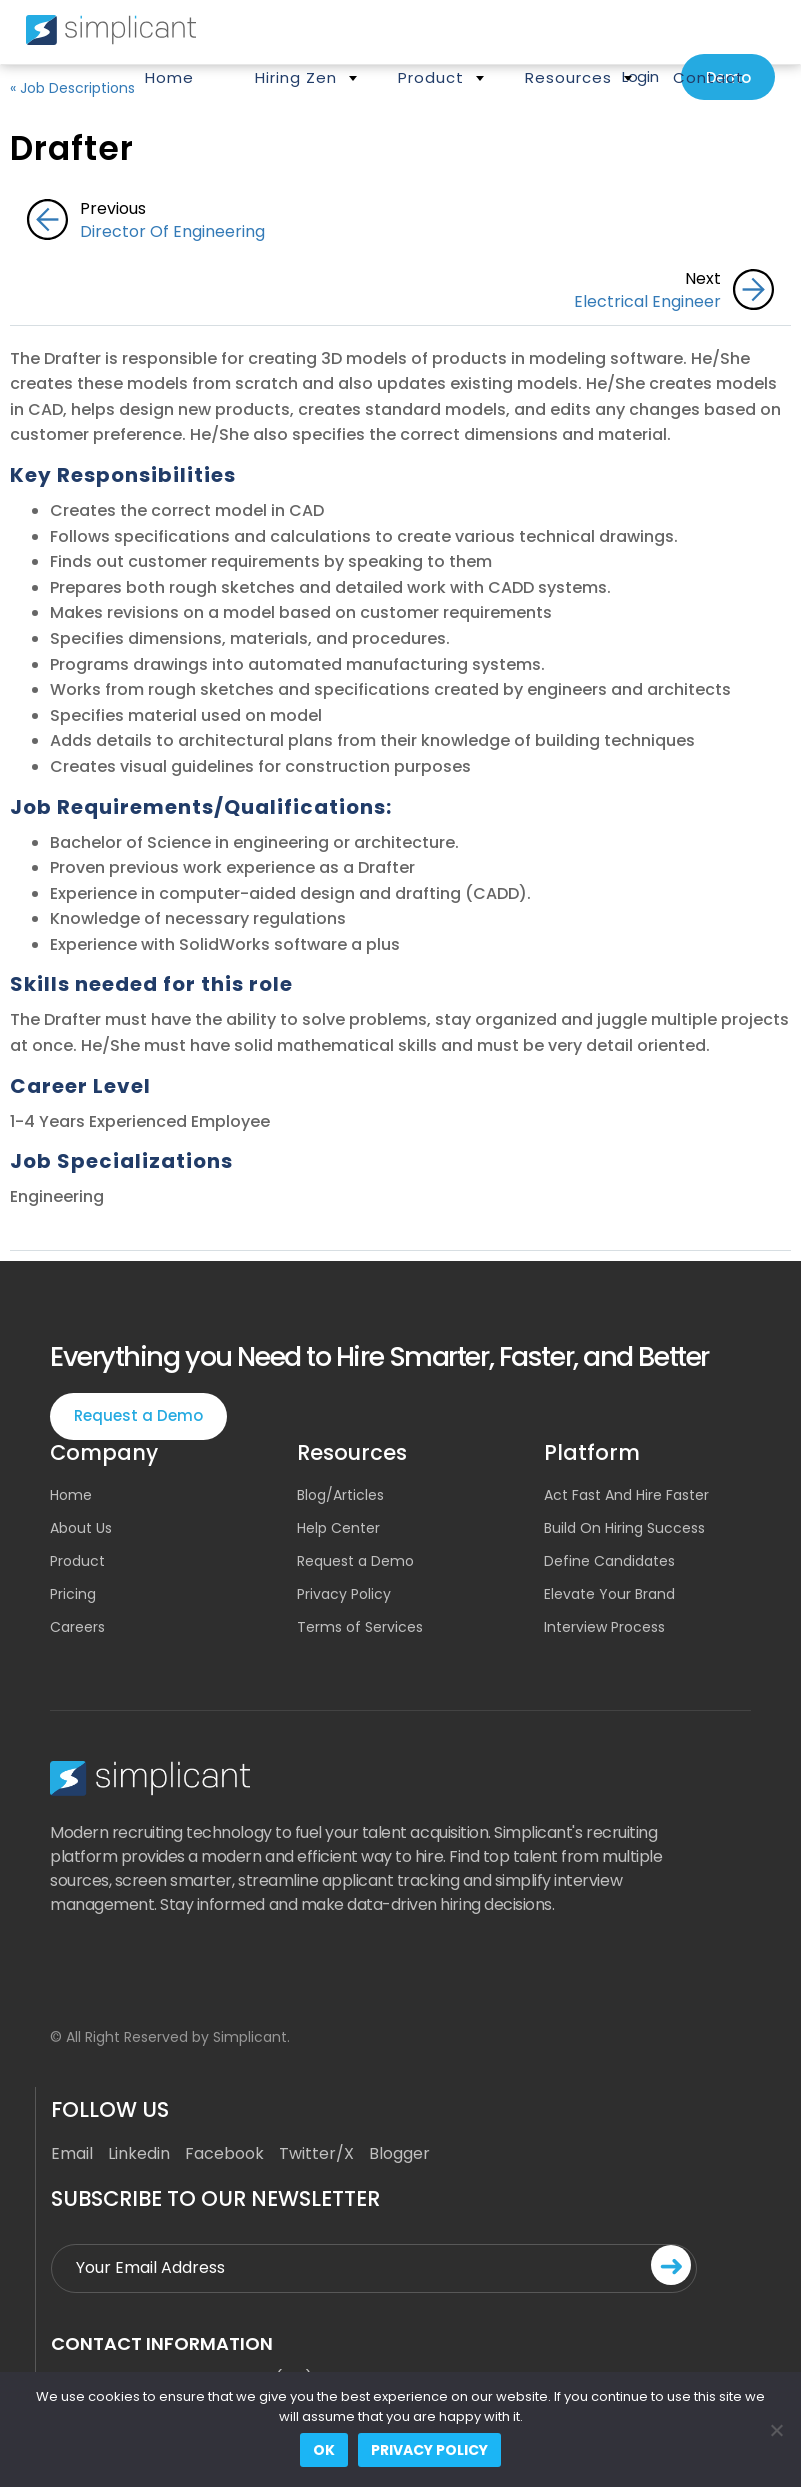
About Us (81, 1528)
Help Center (338, 1528)
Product (431, 77)
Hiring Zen (296, 77)
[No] (776, 2430)
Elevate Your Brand (609, 1594)
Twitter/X (316, 2153)
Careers (77, 1627)
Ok (324, 2450)
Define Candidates (609, 1561)
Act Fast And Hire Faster (626, 1495)
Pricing (73, 1594)
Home (169, 77)
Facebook (224, 2153)
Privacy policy (429, 2450)
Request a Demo (138, 1415)
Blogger (399, 2153)
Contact (708, 77)
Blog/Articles (340, 1495)
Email (72, 2153)
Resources (568, 77)
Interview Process (604, 1627)
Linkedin (139, 2153)
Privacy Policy (344, 1594)
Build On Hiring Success (624, 1528)
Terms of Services (360, 1627)
